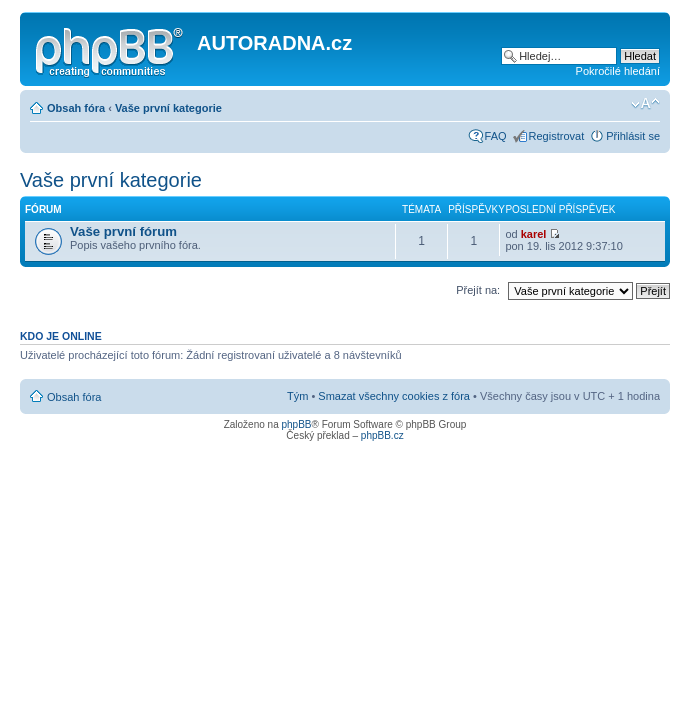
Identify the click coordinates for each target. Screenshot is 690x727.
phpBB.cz (382, 435)
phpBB (296, 424)
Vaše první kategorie (168, 108)
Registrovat (557, 136)
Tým (297, 396)
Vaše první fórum (123, 231)
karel (534, 234)
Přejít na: (478, 290)
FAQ (496, 136)
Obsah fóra (76, 108)
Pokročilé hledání (618, 71)
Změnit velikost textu (645, 104)
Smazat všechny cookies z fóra (394, 396)
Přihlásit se (633, 136)
